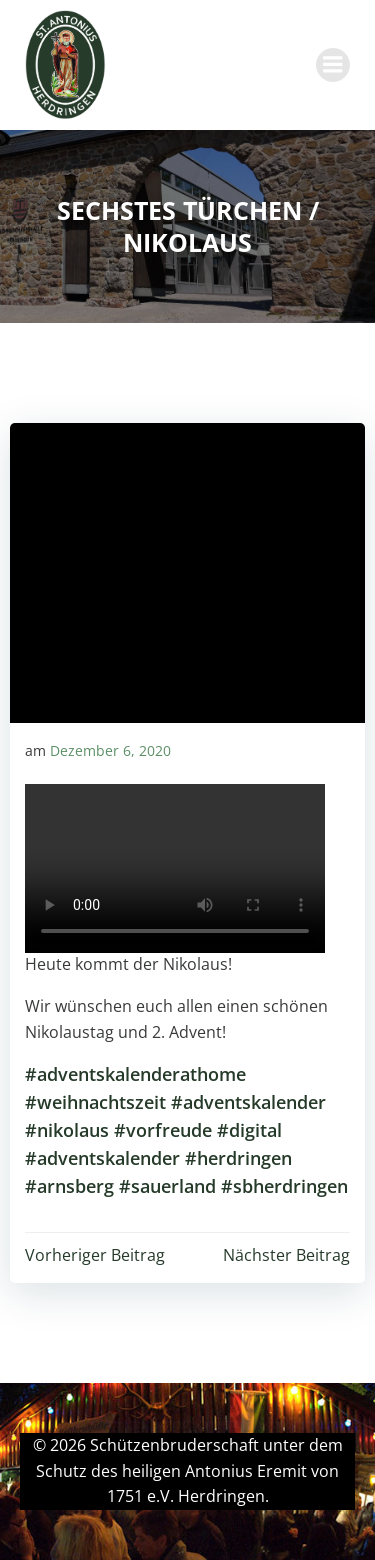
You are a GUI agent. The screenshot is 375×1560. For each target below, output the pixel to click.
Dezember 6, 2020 (110, 750)
